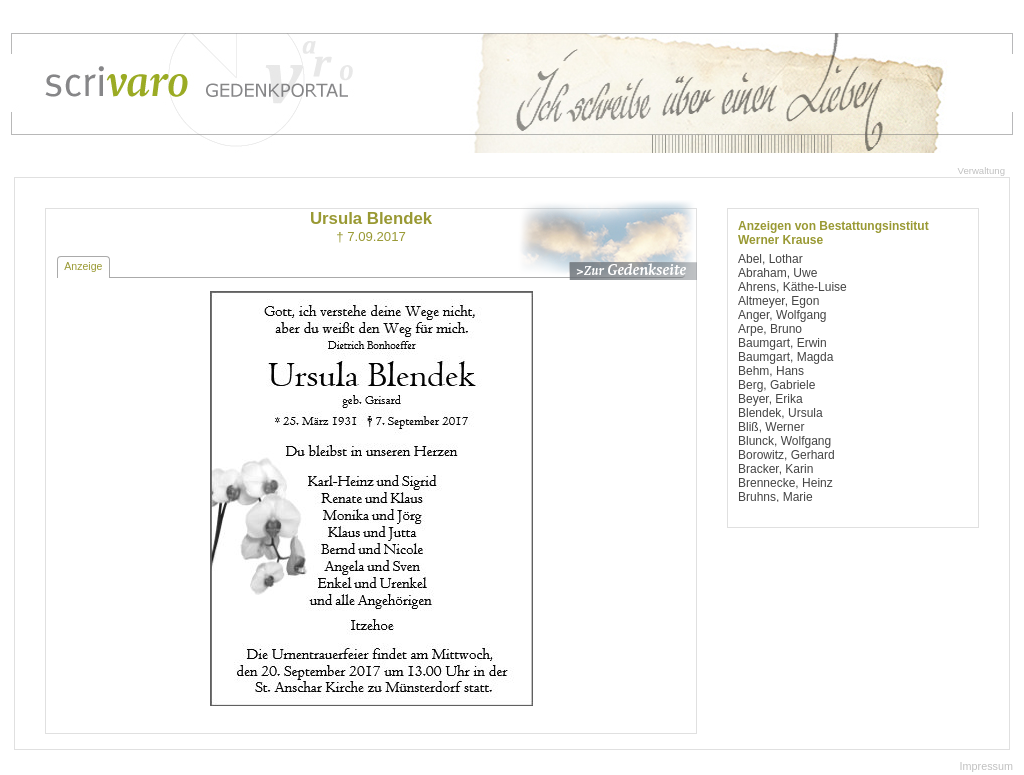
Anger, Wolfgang (782, 315)
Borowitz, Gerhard (786, 455)
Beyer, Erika (770, 399)
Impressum (986, 766)
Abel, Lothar (770, 259)
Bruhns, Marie (775, 497)
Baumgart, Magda (785, 357)
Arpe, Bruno (770, 329)
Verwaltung (981, 170)
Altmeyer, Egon (778, 301)
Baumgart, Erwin (782, 343)
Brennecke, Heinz (785, 483)
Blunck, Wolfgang (784, 441)
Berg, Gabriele (776, 385)
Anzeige (83, 266)
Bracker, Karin (775, 469)
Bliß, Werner (771, 427)
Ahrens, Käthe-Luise (792, 287)
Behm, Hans (771, 371)
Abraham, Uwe (777, 273)
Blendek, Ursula (780, 413)
